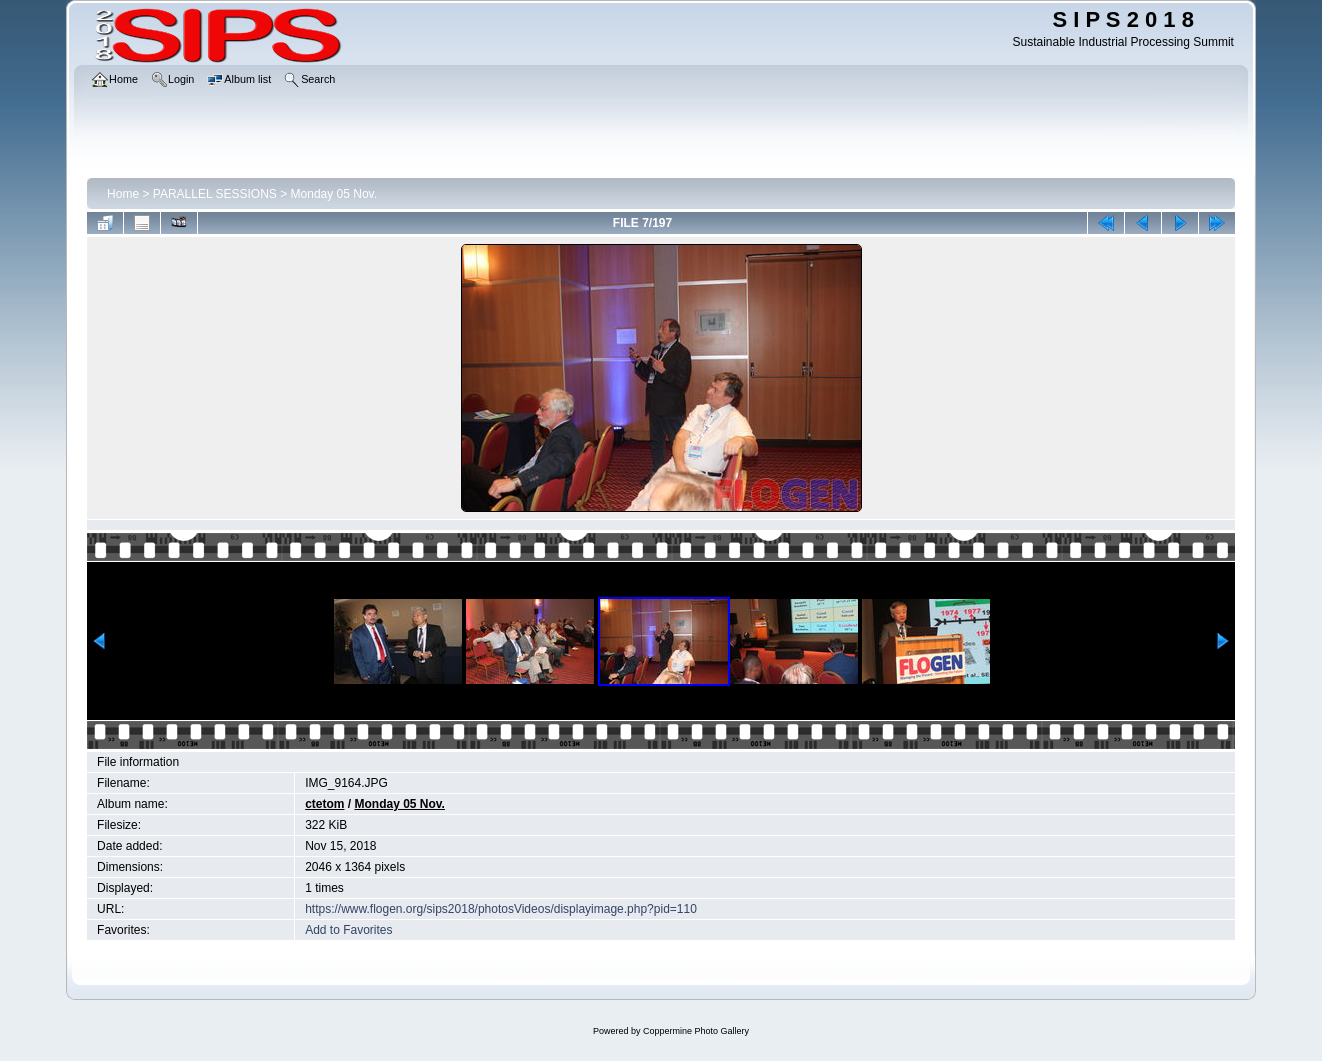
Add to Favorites (348, 930)
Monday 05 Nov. (334, 194)
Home (123, 194)
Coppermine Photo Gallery (696, 1031)
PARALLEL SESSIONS (215, 194)
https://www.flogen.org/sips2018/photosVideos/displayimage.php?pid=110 (501, 909)
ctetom (324, 804)
